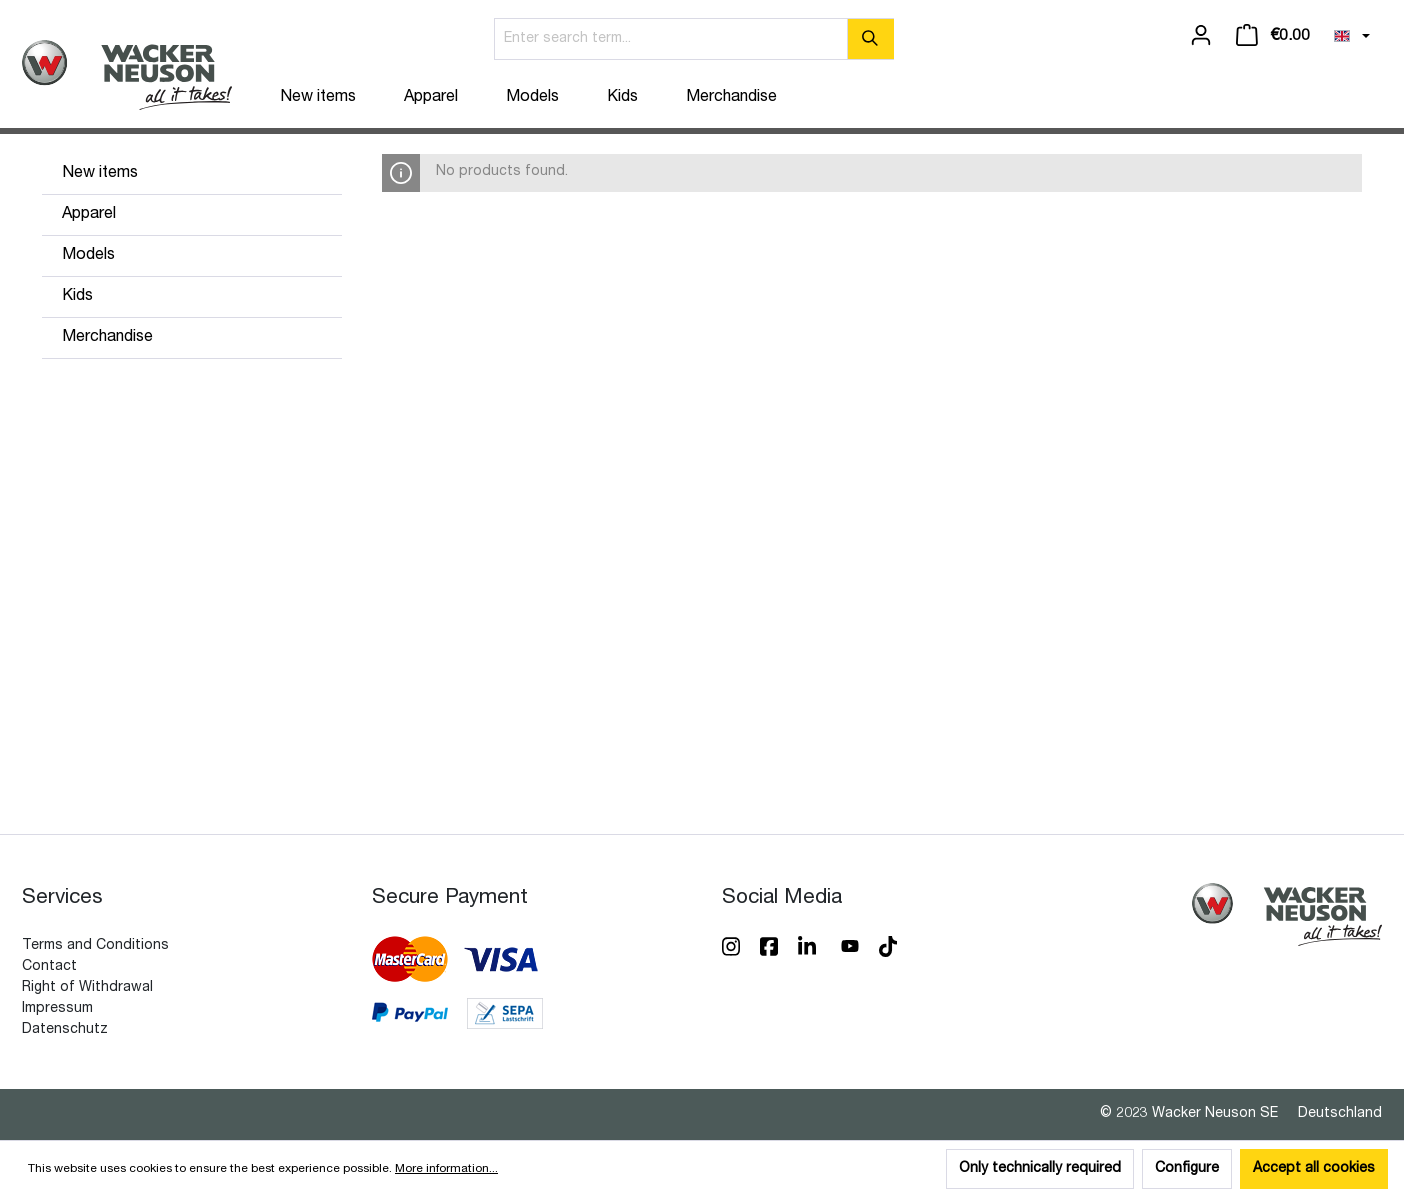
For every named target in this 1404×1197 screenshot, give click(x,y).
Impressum (57, 1009)
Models (88, 256)
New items (100, 174)
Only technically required (1040, 1169)
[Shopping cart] (1273, 36)
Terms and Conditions (95, 946)
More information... (446, 1169)
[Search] (870, 39)
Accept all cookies (1314, 1169)
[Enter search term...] (671, 39)
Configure (1187, 1169)
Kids (77, 297)
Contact (49, 967)
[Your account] (1201, 36)
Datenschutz (65, 1030)
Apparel (89, 215)
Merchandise (107, 338)
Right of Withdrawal (87, 988)
